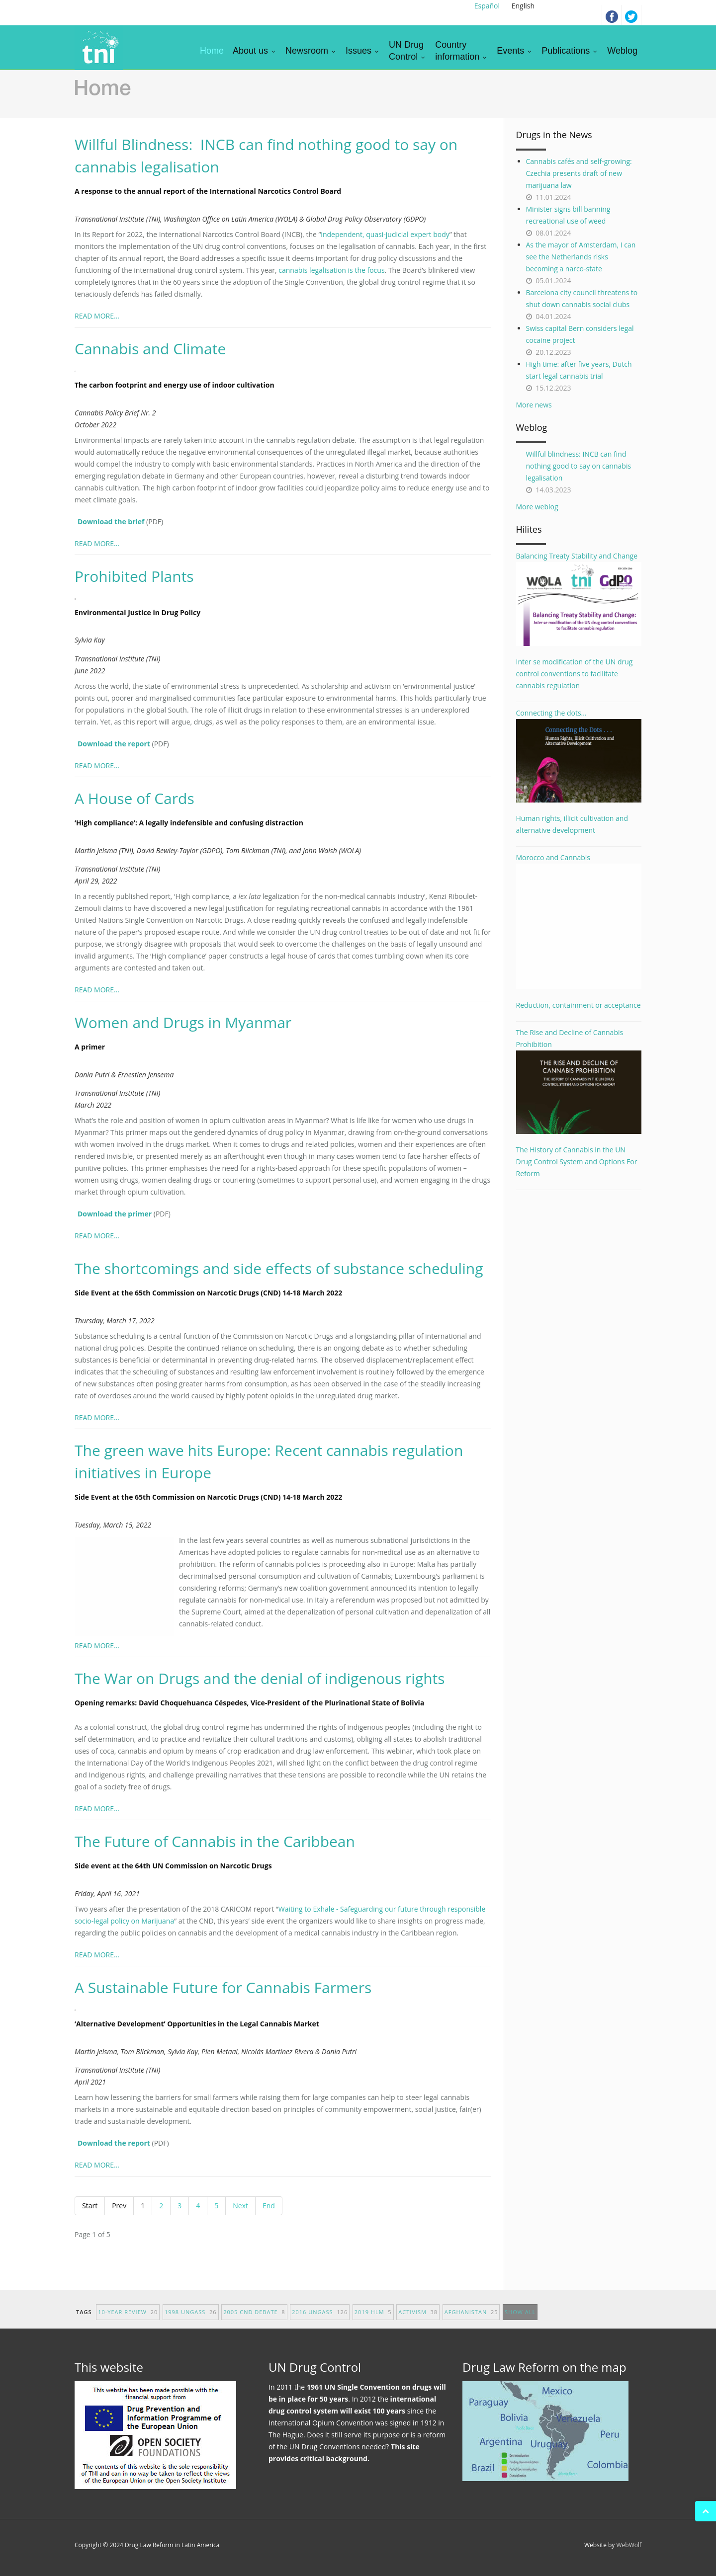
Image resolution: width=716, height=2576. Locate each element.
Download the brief (111, 521)
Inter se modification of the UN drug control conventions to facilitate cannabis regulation (574, 673)
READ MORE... (97, 316)
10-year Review (128, 2321)
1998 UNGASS (191, 2321)
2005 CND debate (254, 2321)
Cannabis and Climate (150, 348)
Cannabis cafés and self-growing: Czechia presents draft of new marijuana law (579, 173)
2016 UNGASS (320, 2321)
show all (520, 2321)
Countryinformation (461, 51)
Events (515, 51)
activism (418, 2321)
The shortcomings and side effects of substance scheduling (279, 1268)
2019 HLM (373, 2321)
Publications (569, 51)
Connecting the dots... (579, 755)
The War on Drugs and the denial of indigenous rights (260, 1678)
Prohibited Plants (134, 576)
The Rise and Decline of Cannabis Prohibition (579, 1081)
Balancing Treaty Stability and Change (579, 598)
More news (534, 404)
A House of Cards (134, 798)
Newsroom (311, 51)
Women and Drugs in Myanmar (183, 1022)
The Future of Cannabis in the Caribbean (215, 1841)
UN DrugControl (407, 51)
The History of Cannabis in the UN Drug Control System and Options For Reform (576, 1161)
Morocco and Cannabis (579, 921)
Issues (363, 51)
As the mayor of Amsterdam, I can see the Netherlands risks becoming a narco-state (581, 256)
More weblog (537, 506)
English (523, 5)
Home (212, 51)
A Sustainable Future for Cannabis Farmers (223, 1987)
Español (487, 5)
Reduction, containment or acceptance (578, 1005)
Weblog (622, 51)
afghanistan (471, 2321)
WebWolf (628, 2545)
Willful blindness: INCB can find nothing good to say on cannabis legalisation (578, 466)
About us (254, 51)
